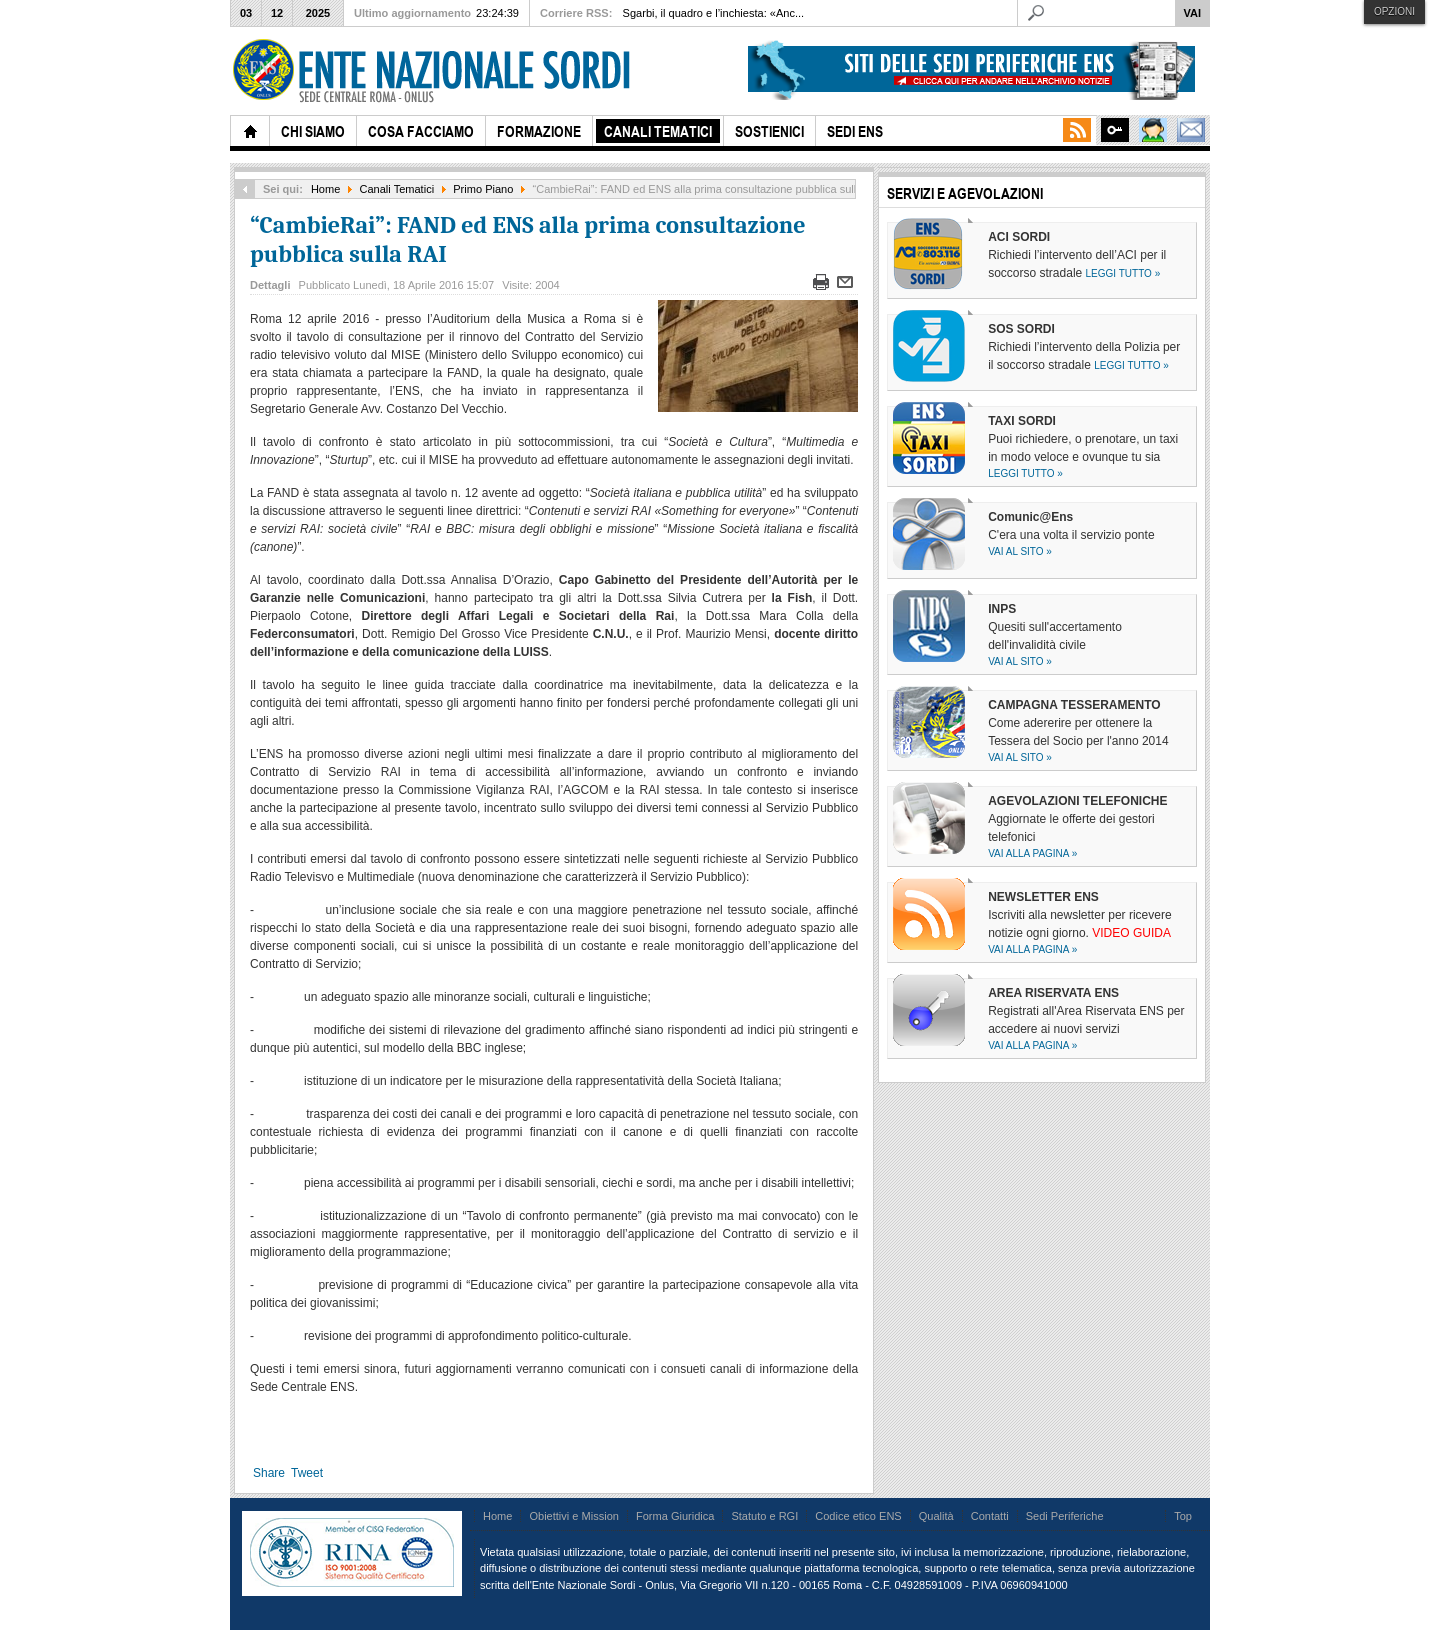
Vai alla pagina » (1032, 853)
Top (1183, 1516)
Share (269, 1473)
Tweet (307, 1473)
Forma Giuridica (675, 1516)
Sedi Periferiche (1065, 1516)
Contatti (990, 1516)
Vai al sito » (1020, 551)
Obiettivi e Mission (574, 1516)
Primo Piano (483, 189)
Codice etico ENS (858, 1516)
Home (325, 189)
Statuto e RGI (764, 1516)
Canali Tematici (397, 189)
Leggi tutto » (1123, 273)
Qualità (936, 1516)
